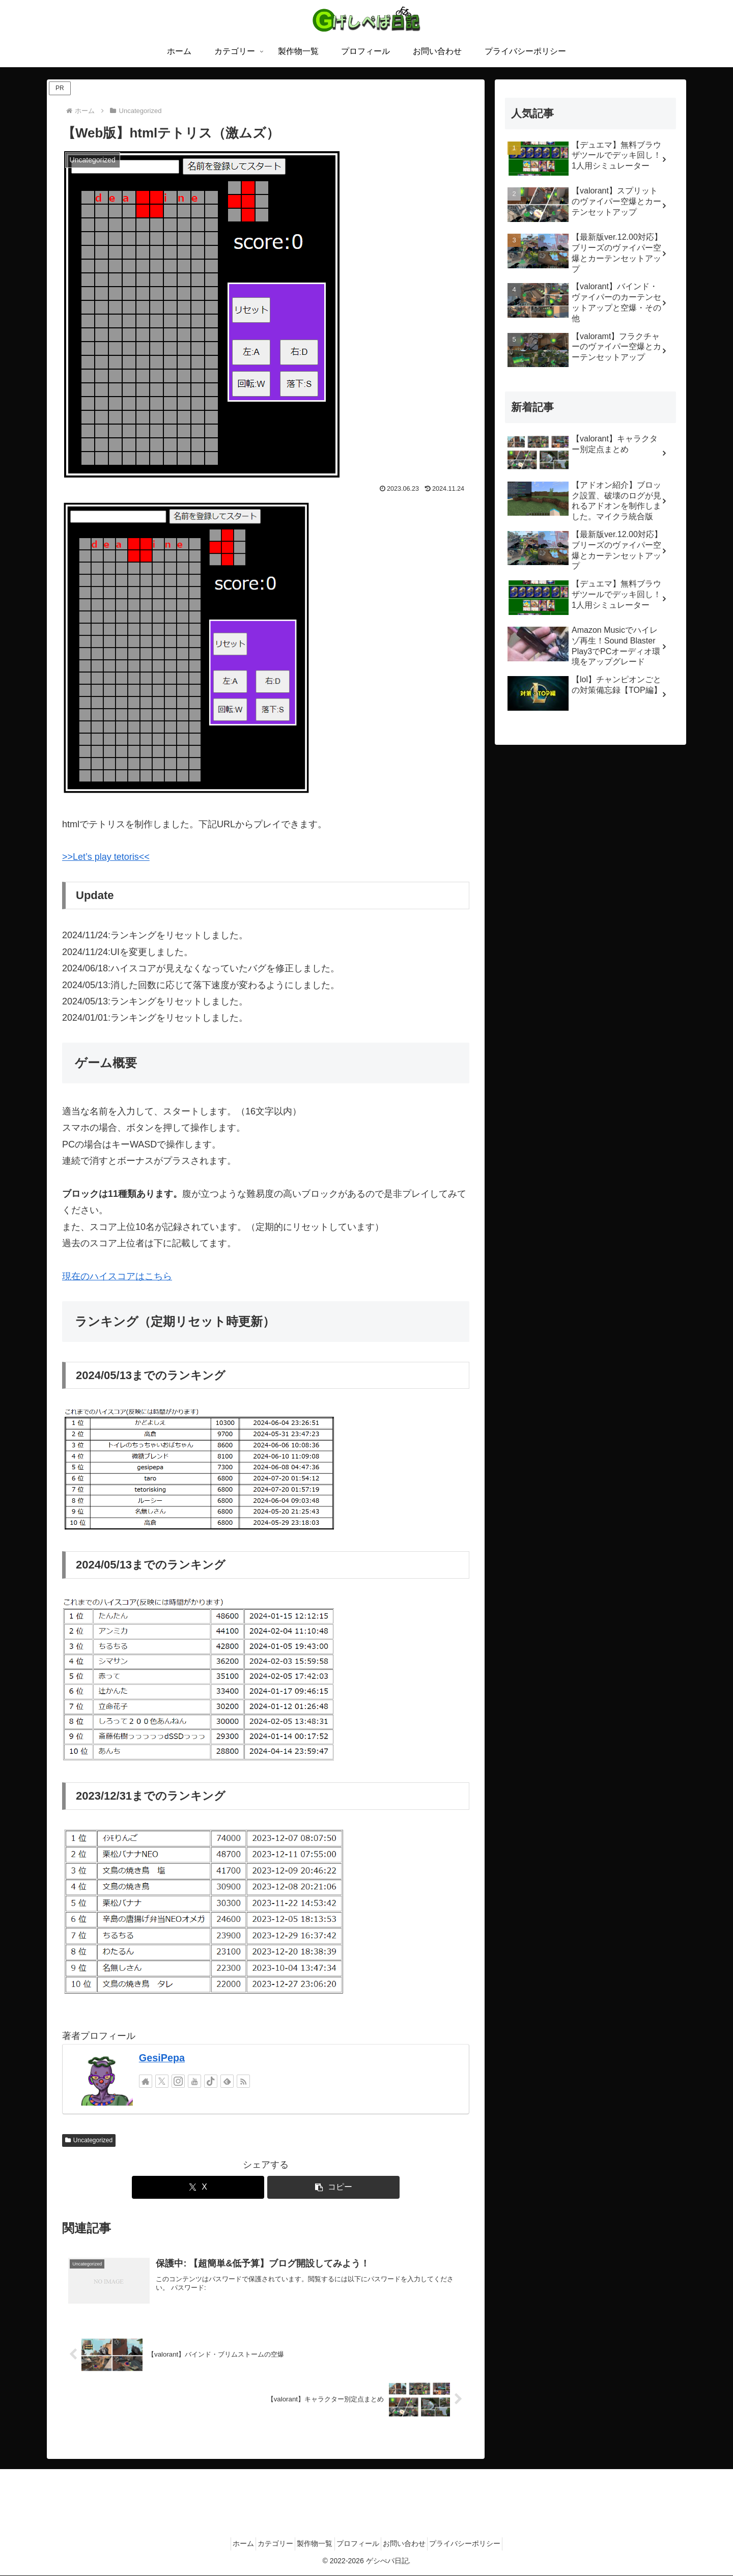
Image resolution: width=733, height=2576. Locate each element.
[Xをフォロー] (161, 2081)
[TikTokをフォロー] (210, 2081)
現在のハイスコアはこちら (117, 1276)
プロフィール (361, 2544)
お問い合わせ (414, 2544)
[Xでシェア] (198, 2187)
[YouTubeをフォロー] (194, 2081)
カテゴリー (265, 2544)
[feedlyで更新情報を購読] (227, 2081)
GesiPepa (162, 2057)
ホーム (226, 2544)
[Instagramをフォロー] (178, 2081)
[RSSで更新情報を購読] (243, 2081)
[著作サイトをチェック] (145, 2081)
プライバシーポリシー (482, 2544)
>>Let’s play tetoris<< (106, 857)
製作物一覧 (311, 2544)
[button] (333, 2187)
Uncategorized (88, 2140)
